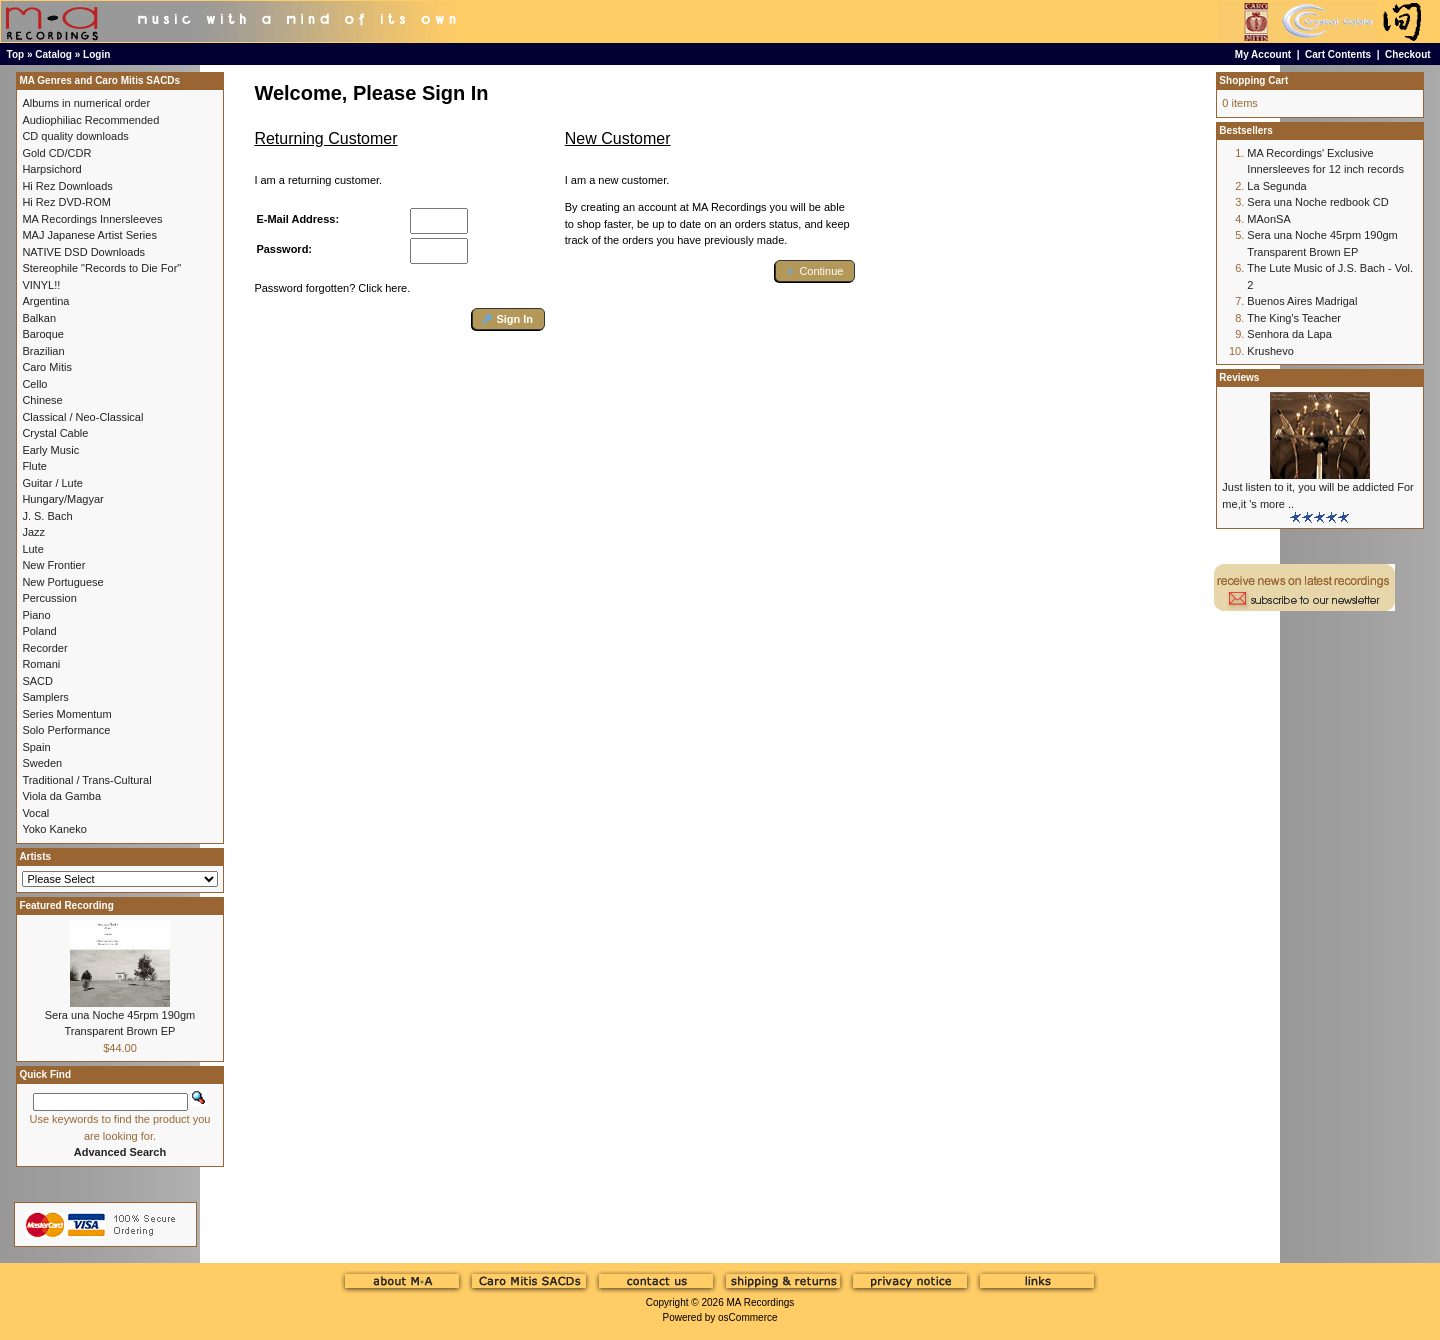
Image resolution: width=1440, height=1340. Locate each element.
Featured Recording (66, 905)
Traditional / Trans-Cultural (86, 780)
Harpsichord (51, 169)
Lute (32, 549)
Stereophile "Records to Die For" (101, 268)
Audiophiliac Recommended (90, 120)
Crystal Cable (55, 433)
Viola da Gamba (61, 796)
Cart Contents (1338, 54)
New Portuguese (62, 582)
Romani (41, 664)
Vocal (35, 813)
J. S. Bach (47, 516)
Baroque (43, 334)
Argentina (45, 301)
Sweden (42, 763)
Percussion (49, 598)
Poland (39, 631)
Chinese (42, 400)
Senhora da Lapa (1289, 334)
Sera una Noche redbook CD (1317, 202)
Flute (34, 466)
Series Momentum (66, 714)
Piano (36, 615)
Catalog (53, 54)
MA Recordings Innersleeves (92, 219)
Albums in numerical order (86, 103)
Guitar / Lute (52, 483)
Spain (36, 747)
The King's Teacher (1294, 318)
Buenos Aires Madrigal (1302, 301)
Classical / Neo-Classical (82, 417)
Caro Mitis (47, 367)
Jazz (33, 532)
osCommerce (747, 1317)
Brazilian (43, 351)
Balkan (39, 318)
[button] (508, 319)
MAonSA (1268, 219)
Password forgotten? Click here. (332, 288)
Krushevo (1270, 351)
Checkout (1408, 54)
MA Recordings (760, 1302)
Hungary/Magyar (62, 499)
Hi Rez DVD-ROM (66, 202)
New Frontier (53, 565)
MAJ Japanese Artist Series (89, 235)
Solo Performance (66, 730)
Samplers (45, 697)
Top (16, 54)
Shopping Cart (1253, 80)
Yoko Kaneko (54, 829)
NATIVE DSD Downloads (83, 252)
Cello (34, 384)
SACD (37, 681)
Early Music (50, 450)
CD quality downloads (75, 136)
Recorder (44, 648)
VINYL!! (41, 285)
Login (96, 54)
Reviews (1239, 377)
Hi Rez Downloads (67, 186)
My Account (1263, 54)
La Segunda (1276, 186)
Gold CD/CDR (56, 153)
